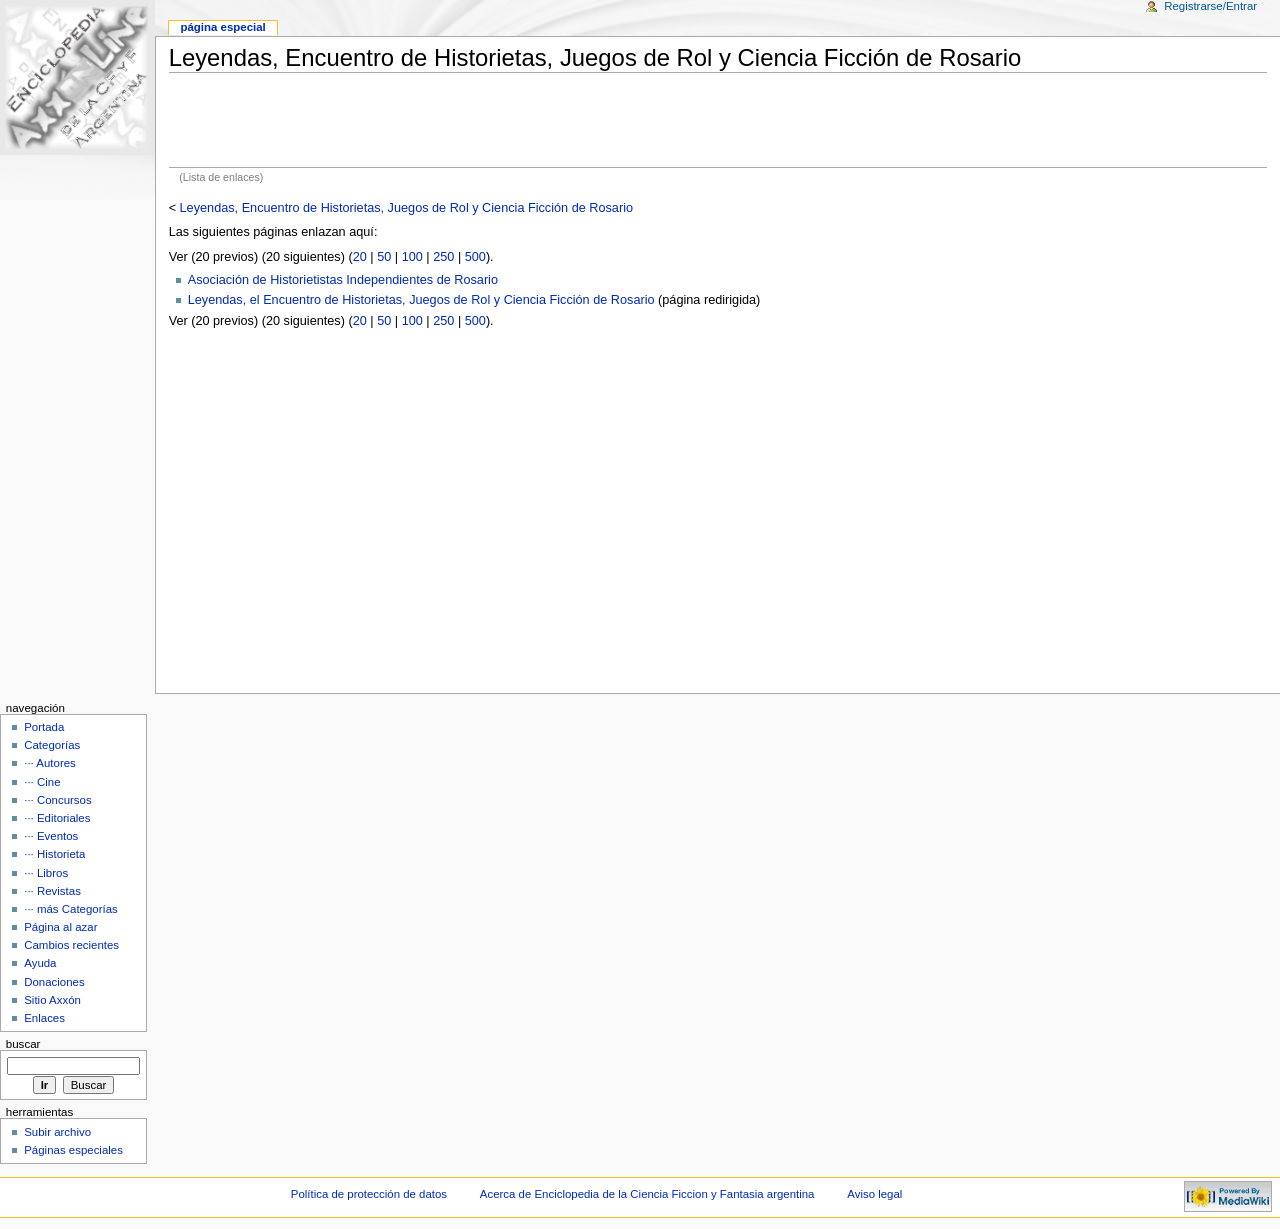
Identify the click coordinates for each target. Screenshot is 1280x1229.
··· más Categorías (71, 909)
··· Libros (46, 873)
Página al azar (60, 927)
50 (384, 257)
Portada (44, 727)
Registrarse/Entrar (1210, 6)
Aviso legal (874, 1194)
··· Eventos (51, 836)
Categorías (52, 745)
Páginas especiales (73, 1150)
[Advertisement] (718, 120)
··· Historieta (54, 854)
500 (475, 257)
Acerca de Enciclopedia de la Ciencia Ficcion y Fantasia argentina (647, 1194)
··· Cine (42, 782)
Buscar (23, 1044)
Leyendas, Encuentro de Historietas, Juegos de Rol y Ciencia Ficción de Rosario (406, 208)
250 (443, 257)
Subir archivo (57, 1132)
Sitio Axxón (52, 1000)
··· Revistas (52, 891)
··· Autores (50, 763)
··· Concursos (57, 800)
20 (360, 257)
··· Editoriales (57, 818)
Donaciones (54, 982)
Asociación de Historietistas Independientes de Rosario (343, 280)
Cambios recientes (71, 945)
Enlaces (44, 1018)
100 (412, 257)
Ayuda (40, 963)
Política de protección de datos (369, 1194)
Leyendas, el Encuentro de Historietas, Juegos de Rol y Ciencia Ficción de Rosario (421, 300)
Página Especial (222, 27)
